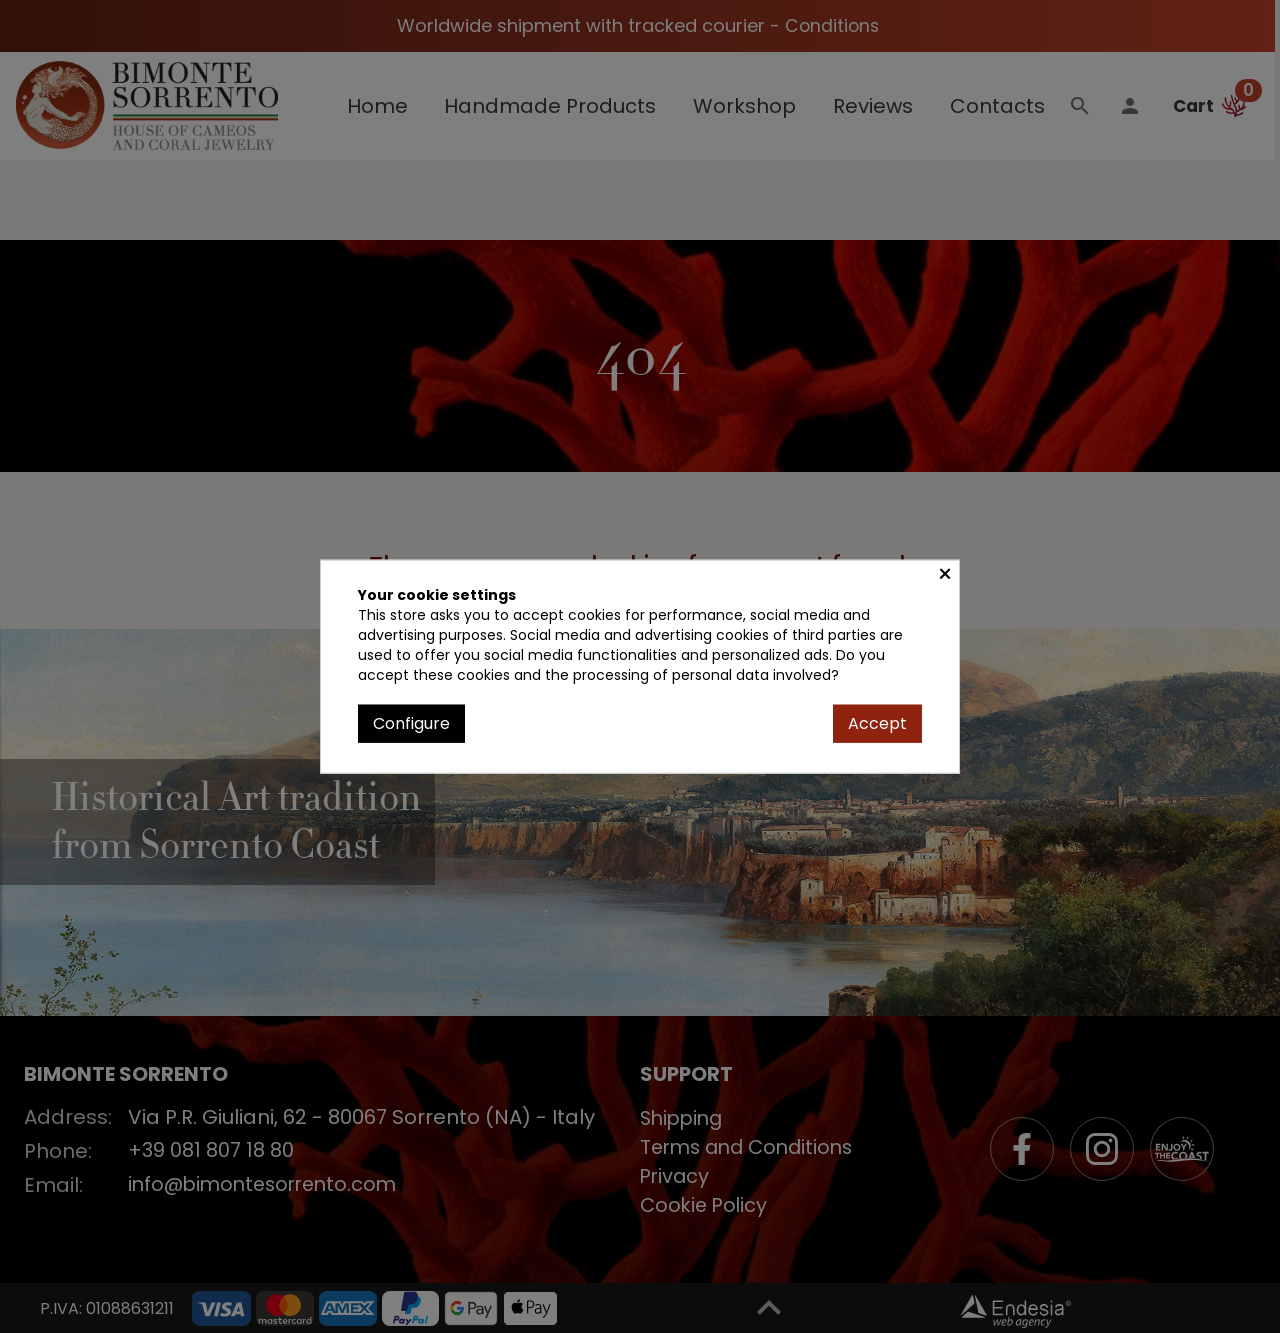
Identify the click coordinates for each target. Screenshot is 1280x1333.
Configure (411, 722)
